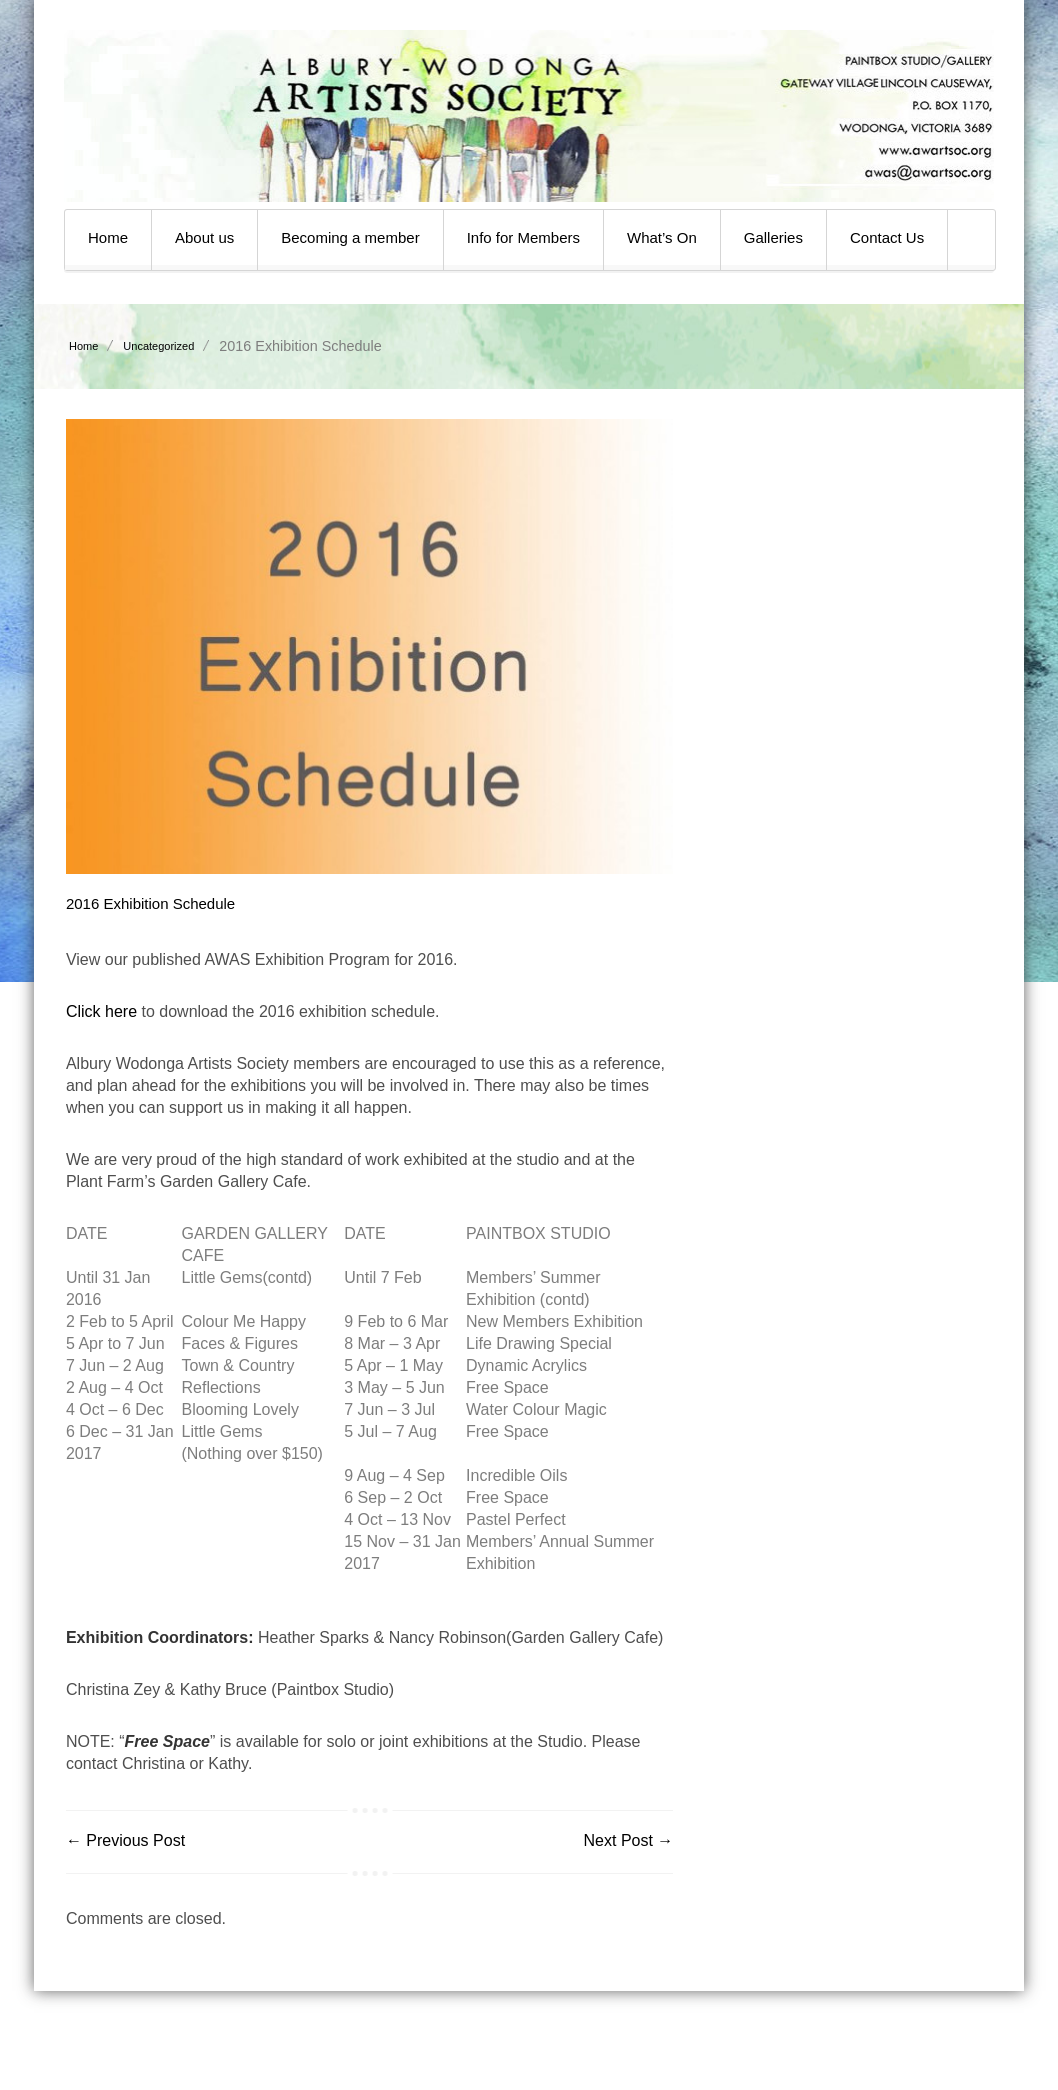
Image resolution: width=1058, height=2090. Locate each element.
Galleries (773, 237)
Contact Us (887, 237)
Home (108, 237)
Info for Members (523, 237)
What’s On (662, 237)
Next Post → (629, 1840)
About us (204, 237)
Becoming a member (350, 237)
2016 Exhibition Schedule (150, 903)
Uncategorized (158, 346)
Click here (101, 1011)
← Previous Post (125, 1840)
